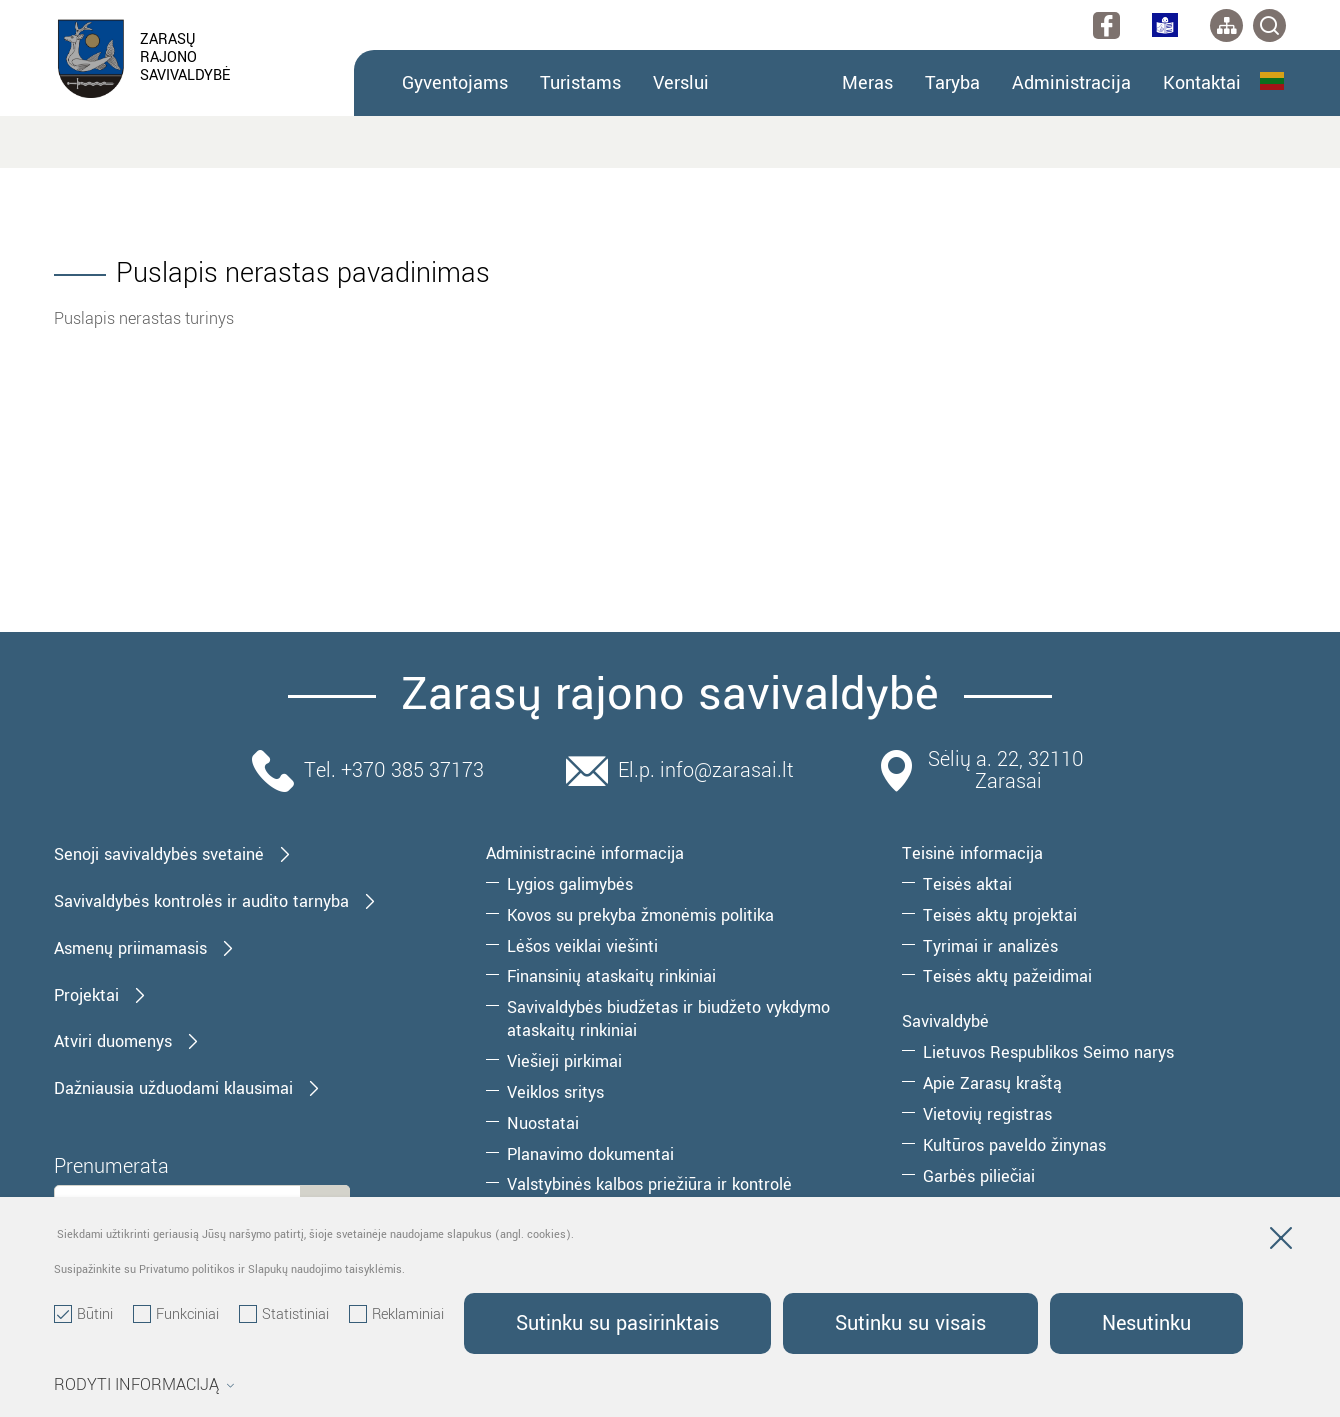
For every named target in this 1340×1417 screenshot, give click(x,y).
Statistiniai (284, 1315)
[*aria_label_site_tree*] (1226, 25)
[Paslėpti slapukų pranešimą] (1281, 1242)
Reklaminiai (396, 1315)
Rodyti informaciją (144, 1385)
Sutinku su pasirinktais (617, 1323)
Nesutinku (1146, 1323)
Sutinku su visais (910, 1323)
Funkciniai (176, 1315)
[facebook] (1106, 25)
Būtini (83, 1315)
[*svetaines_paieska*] (1269, 25)
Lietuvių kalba (1272, 81)
